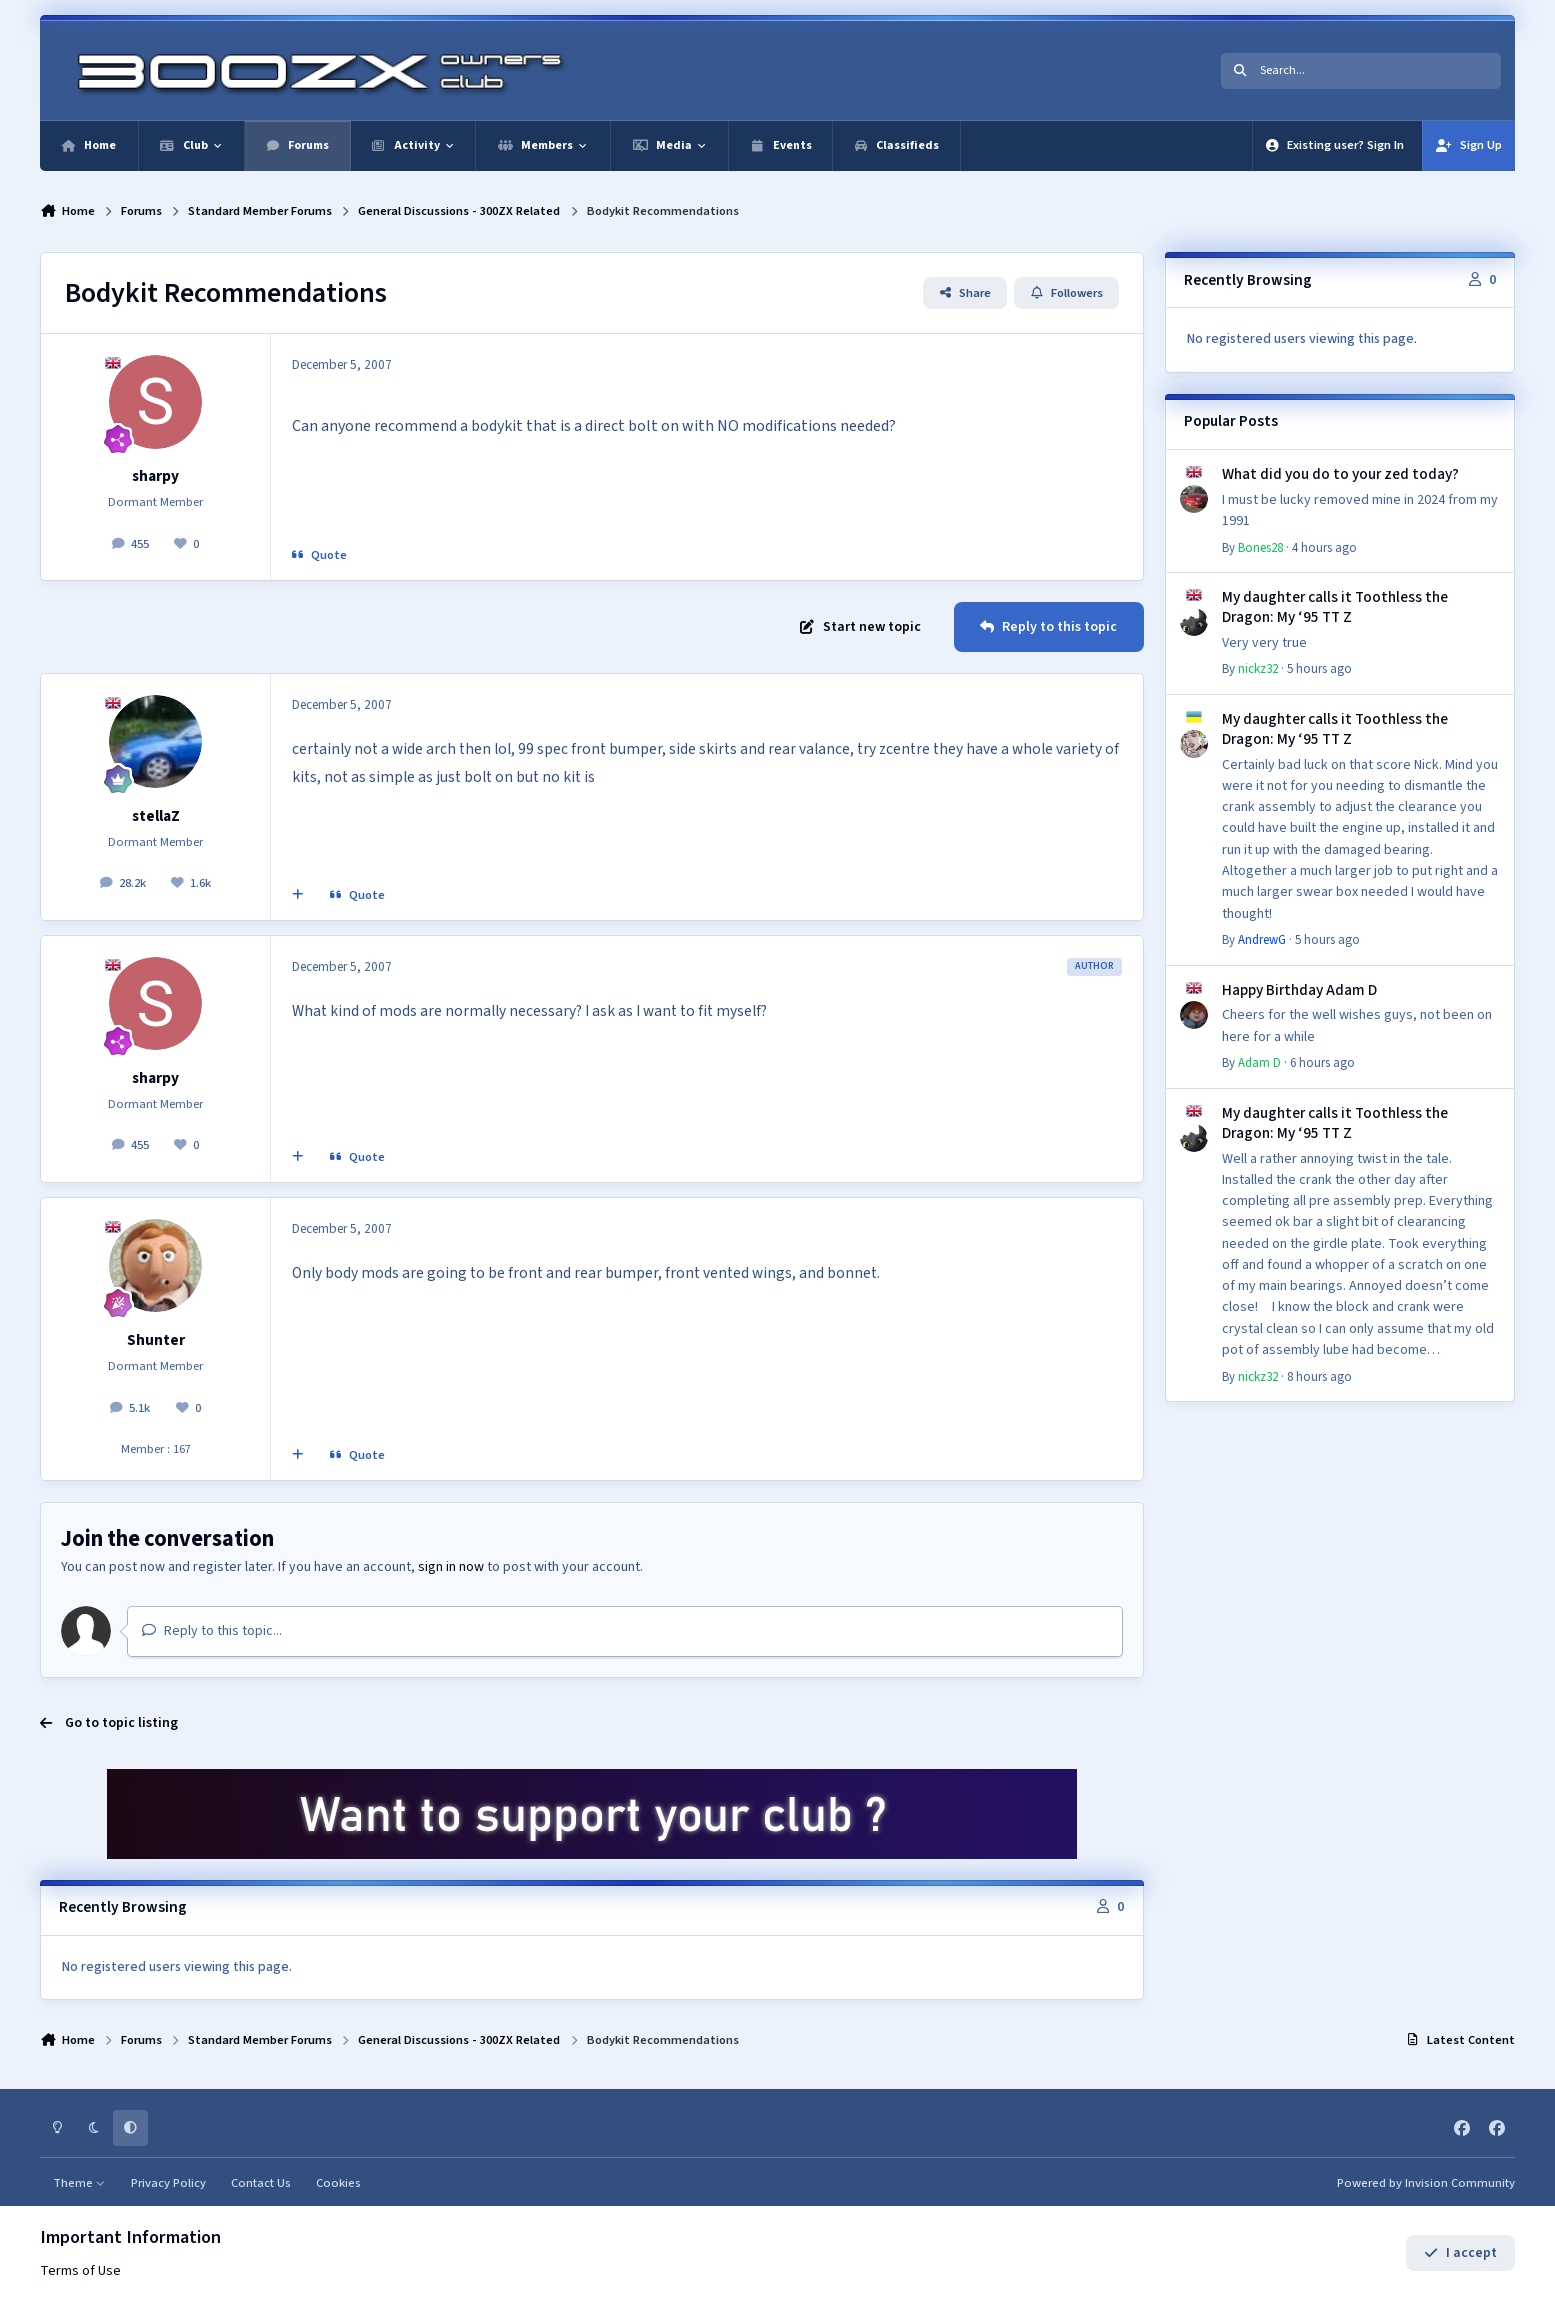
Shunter (156, 1340)
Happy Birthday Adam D (1299, 990)
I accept (1460, 2253)
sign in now (451, 1567)
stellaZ (156, 816)
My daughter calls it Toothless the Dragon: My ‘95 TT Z (1335, 607)
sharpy (155, 476)
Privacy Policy (168, 2183)
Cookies (338, 2183)
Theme (79, 2183)
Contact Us (261, 2183)
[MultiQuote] (298, 896)
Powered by (1426, 2183)
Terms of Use (80, 2271)
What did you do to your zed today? (1340, 474)
